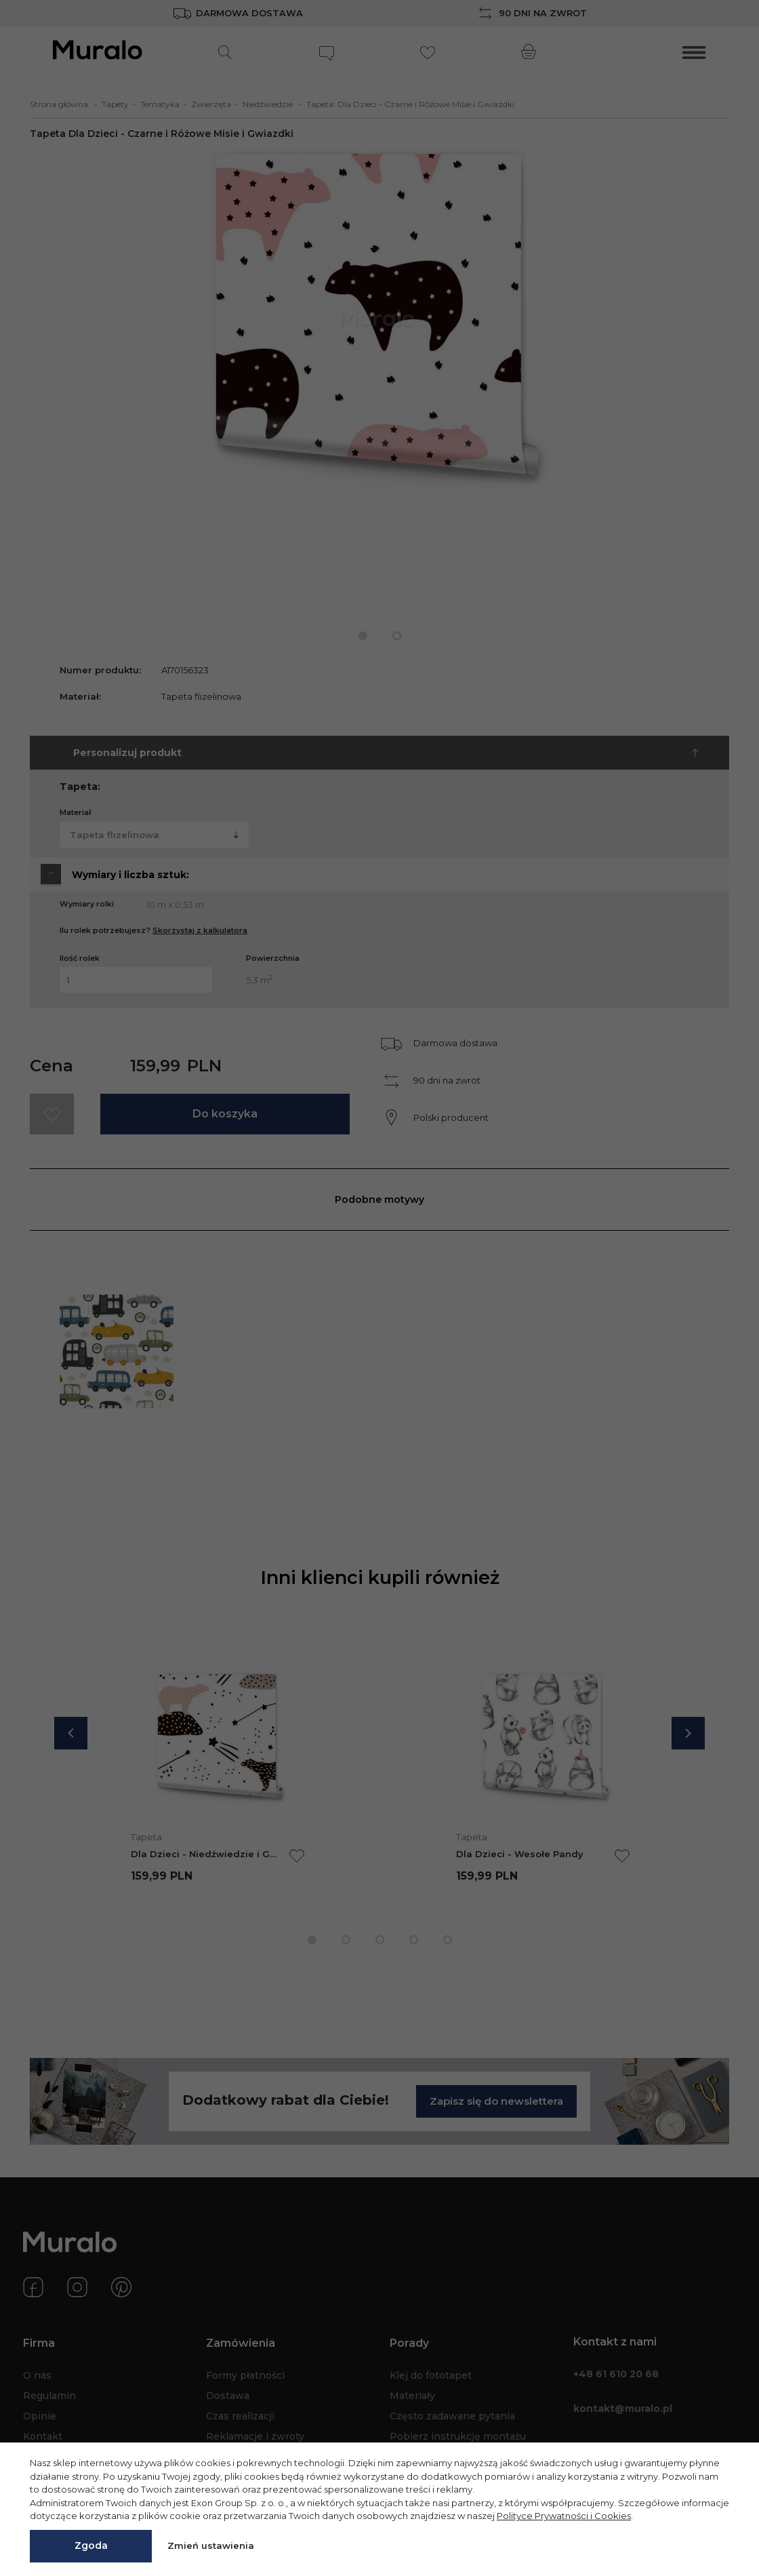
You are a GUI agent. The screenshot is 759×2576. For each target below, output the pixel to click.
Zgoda (91, 2545)
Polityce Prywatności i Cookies (564, 2515)
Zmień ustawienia (210, 2545)
